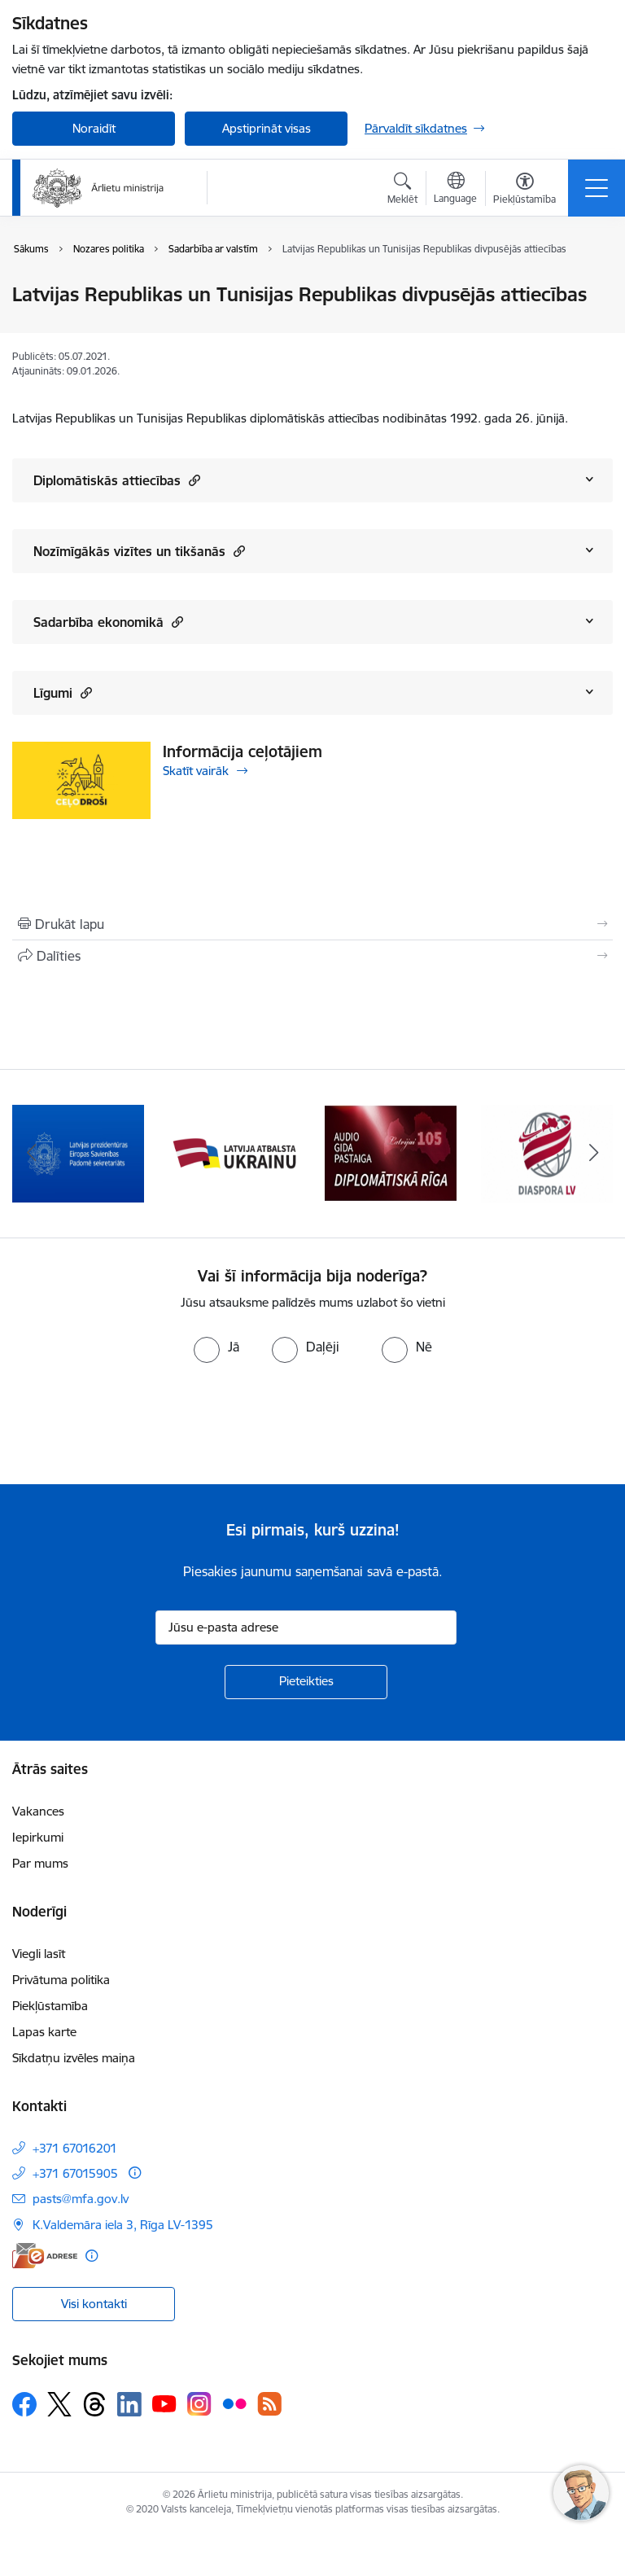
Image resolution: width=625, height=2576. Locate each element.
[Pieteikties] (306, 1682)
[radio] (216, 1346)
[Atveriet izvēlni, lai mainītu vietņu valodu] (455, 189)
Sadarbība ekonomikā (108, 621)
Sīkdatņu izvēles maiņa (73, 2058)
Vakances (38, 1811)
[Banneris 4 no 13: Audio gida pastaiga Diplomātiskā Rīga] (391, 1152)
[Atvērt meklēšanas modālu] (402, 190)
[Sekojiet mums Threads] (94, 2404)
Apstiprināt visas (266, 128)
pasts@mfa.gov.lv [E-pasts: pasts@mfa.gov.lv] (81, 2198)
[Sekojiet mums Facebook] (24, 2404)
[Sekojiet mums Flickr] (234, 2403)
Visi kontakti (94, 2303)
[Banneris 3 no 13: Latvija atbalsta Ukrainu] (234, 1152)
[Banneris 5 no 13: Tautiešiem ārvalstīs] (547, 1152)
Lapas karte (44, 2031)
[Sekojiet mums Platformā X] (59, 2404)
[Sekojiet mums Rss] (269, 2404)
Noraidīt (94, 128)
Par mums (40, 1863)
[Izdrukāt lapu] (312, 924)
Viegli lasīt (38, 1953)
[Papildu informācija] (135, 2172)
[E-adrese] (44, 2255)
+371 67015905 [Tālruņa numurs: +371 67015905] (75, 2173)
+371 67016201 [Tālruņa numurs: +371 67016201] (75, 2148)
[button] (192, 479)
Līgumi (62, 692)
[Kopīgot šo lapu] (312, 955)
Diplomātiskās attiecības (116, 479)
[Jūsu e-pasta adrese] (306, 1627)
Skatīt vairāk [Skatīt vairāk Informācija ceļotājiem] (196, 770)
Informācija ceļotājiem (242, 751)
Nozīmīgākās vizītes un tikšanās (139, 550)
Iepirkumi (37, 1837)
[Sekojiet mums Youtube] (164, 2403)
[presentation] (136, 1424)
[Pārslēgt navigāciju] (596, 188)
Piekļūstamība (50, 2005)
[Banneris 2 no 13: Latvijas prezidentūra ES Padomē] (78, 1152)
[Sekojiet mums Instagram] (199, 2404)
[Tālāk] (593, 1153)
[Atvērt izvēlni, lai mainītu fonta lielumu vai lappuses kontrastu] (524, 190)
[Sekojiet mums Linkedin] (129, 2404)
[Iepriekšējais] (31, 1153)
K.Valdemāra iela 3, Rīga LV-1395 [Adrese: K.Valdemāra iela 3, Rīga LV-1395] (123, 2224)
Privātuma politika (61, 1979)
